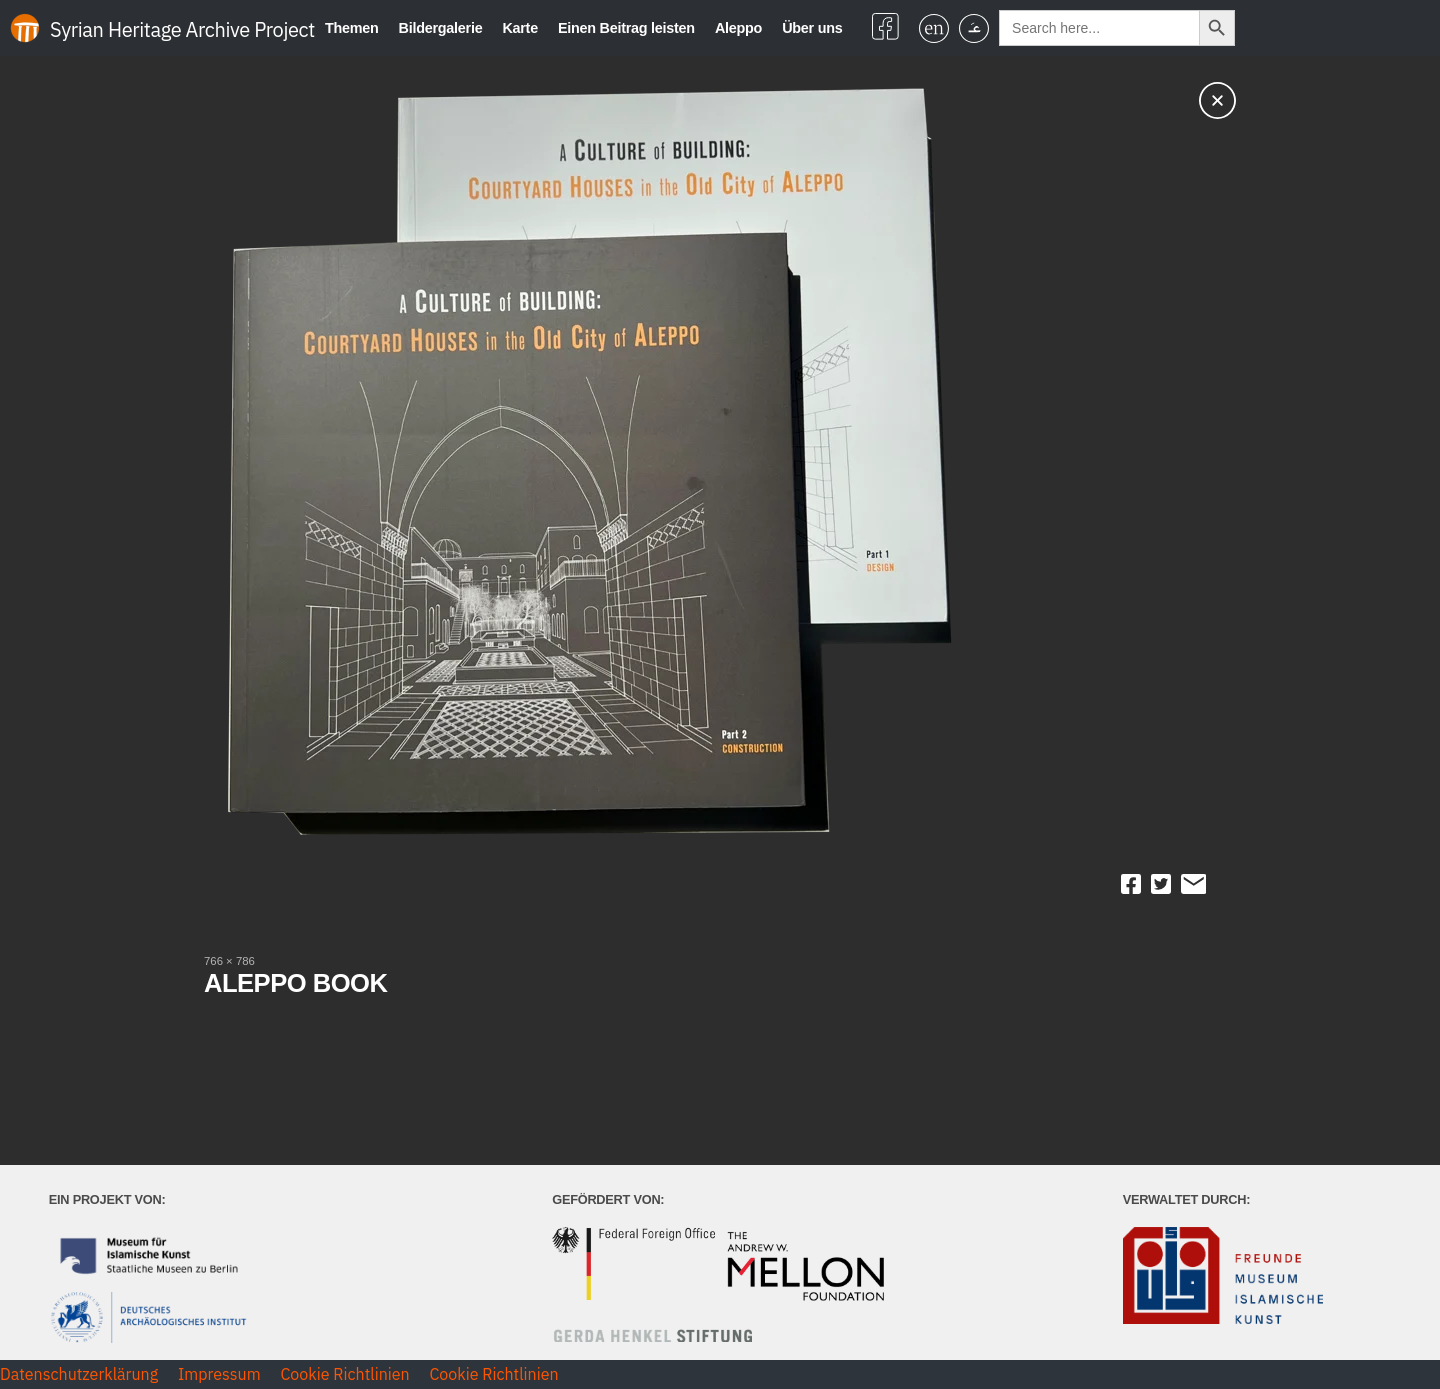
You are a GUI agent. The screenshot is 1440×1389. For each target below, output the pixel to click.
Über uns (812, 28)
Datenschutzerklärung (79, 1374)
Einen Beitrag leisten (626, 28)
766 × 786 (229, 961)
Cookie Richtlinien (344, 1374)
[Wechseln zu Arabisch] (974, 28)
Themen (352, 28)
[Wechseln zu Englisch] (934, 28)
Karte (520, 28)
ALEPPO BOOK (295, 983)
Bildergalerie (441, 28)
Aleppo (738, 28)
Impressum (219, 1374)
